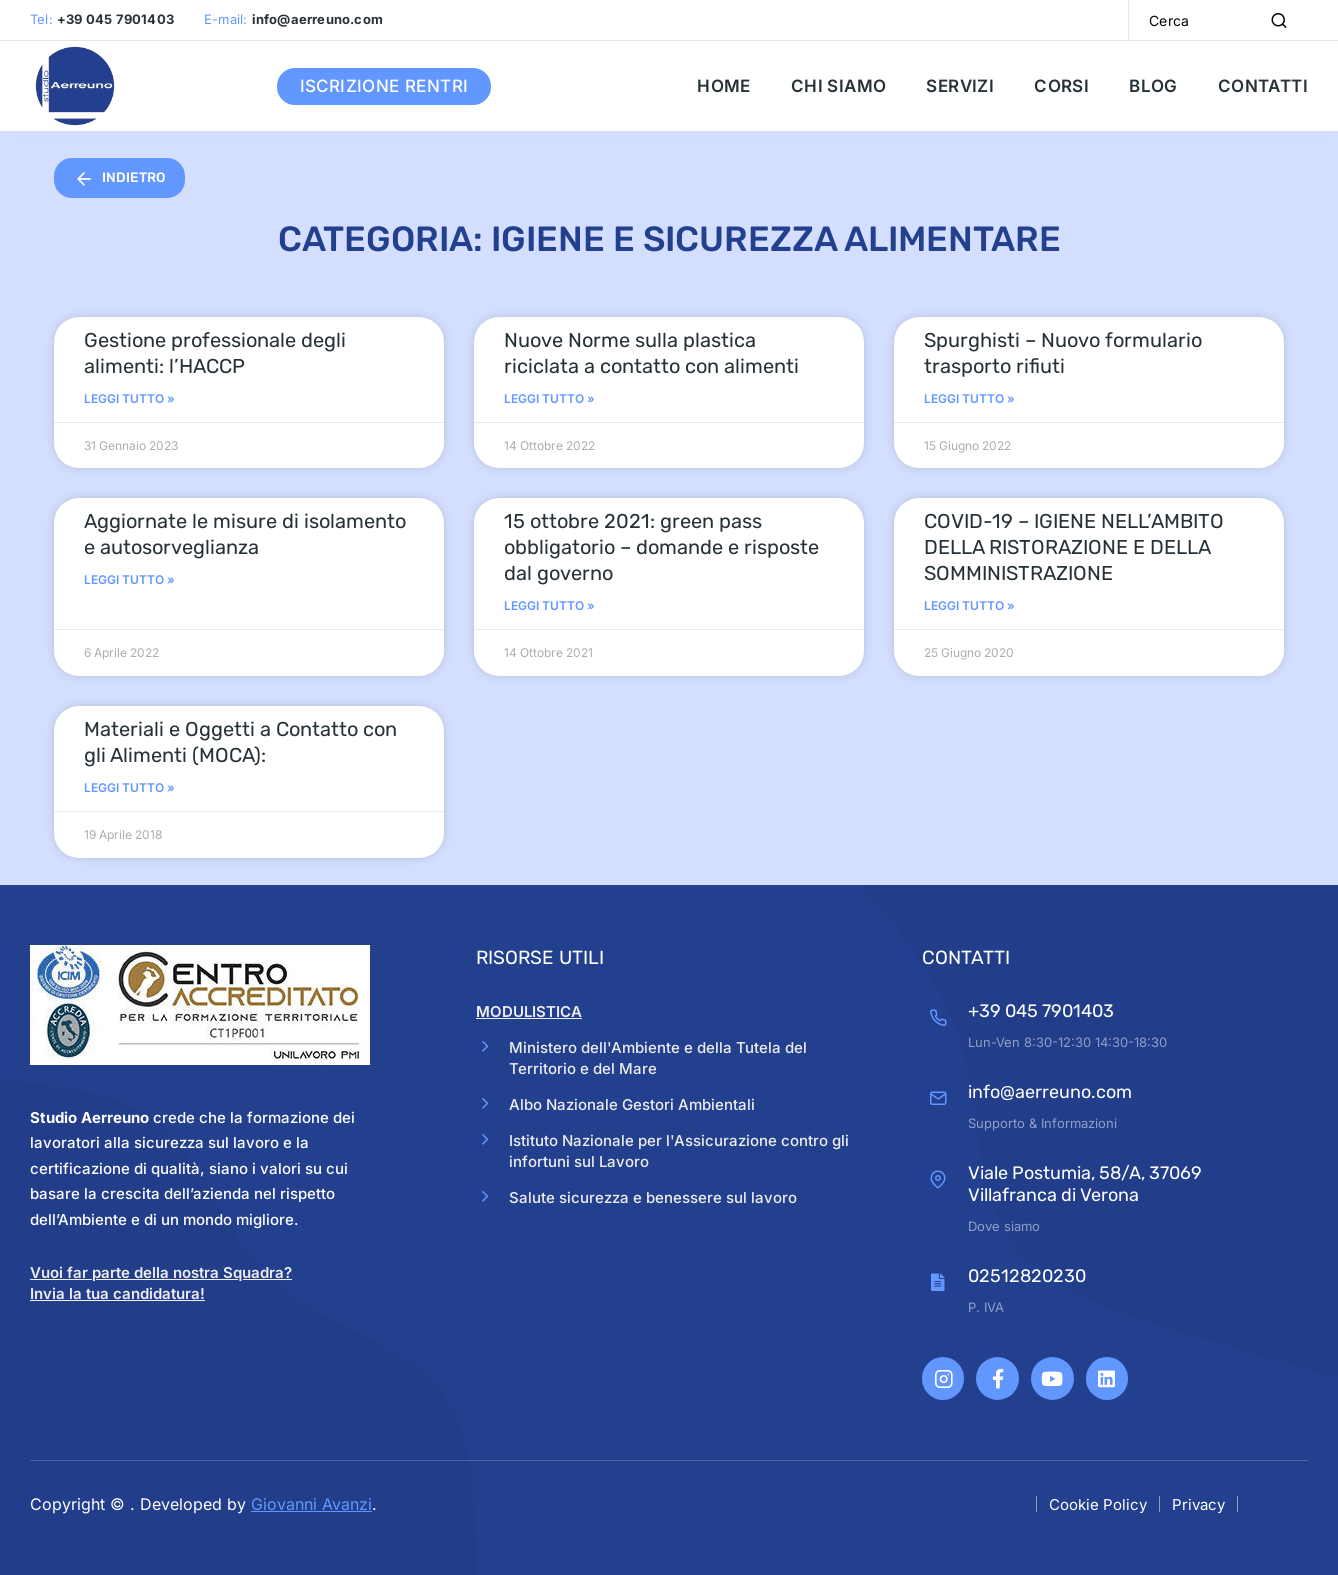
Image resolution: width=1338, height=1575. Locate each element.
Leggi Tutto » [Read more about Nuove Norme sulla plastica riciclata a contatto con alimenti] (549, 398)
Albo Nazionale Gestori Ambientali (639, 1106)
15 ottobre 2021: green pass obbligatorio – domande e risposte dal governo (661, 547)
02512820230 (1014, 1276)
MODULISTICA (529, 1011)
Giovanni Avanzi (311, 1501)
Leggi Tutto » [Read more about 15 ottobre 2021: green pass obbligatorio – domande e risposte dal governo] (549, 605)
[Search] (1279, 20)
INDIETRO (122, 178)
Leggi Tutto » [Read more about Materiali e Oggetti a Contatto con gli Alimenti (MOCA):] (129, 787)
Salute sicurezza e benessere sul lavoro (660, 1203)
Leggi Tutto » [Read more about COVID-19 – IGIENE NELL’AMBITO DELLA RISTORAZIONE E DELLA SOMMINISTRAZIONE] (969, 605)
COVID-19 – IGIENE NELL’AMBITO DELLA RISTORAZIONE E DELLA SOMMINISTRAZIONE (1074, 547)
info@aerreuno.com (1037, 1092)
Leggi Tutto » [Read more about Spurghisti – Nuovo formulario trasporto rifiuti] (969, 398)
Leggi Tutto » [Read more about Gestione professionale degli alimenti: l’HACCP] (129, 398)
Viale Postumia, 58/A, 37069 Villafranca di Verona (1072, 1184)
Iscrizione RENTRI (384, 86)
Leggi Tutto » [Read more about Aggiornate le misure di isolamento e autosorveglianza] (129, 579)
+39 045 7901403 (1028, 1011)
